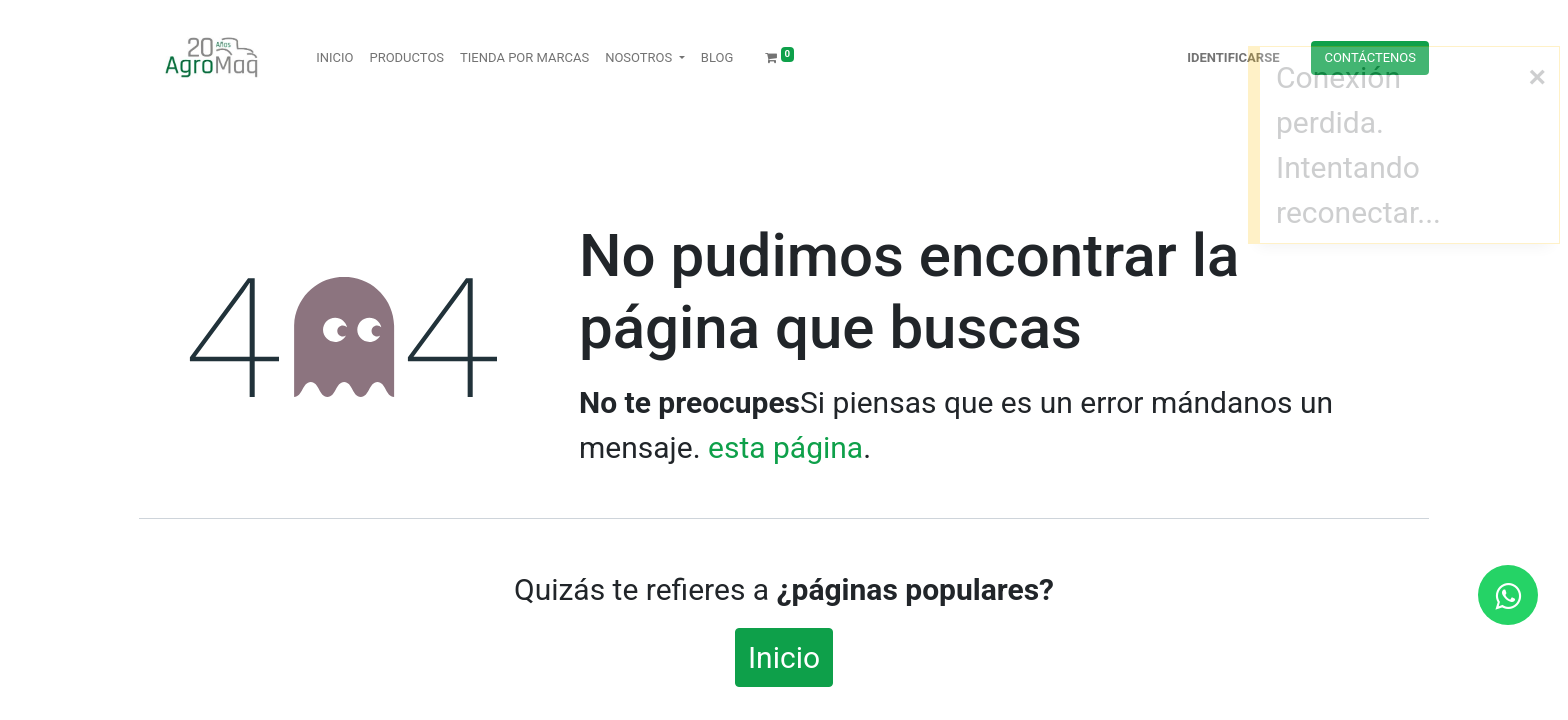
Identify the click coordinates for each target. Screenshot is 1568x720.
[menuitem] (334, 58)
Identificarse (1233, 57)
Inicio (784, 657)
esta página (785, 447)
